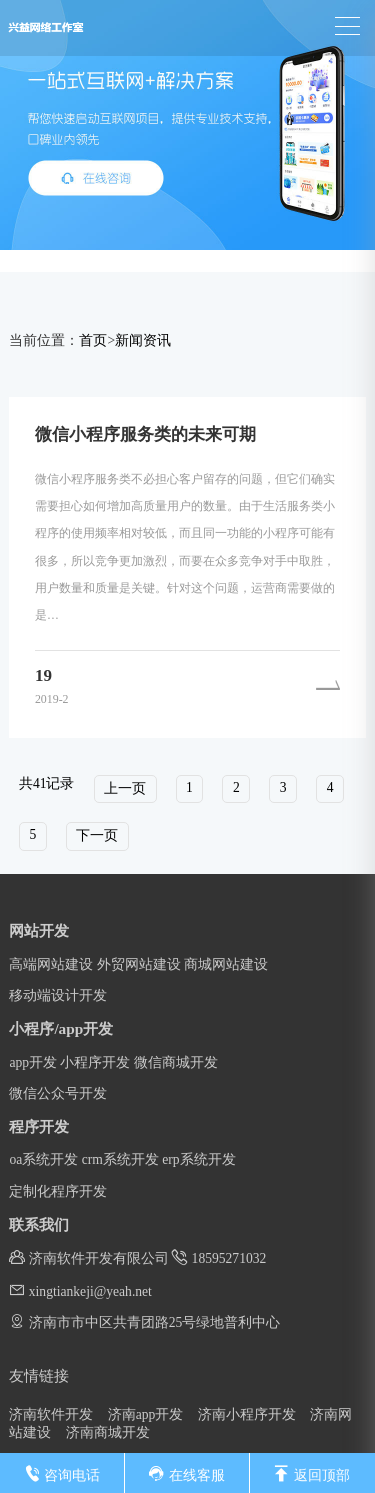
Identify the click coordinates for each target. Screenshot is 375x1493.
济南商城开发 (108, 1432)
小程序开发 (95, 1062)
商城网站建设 (226, 964)
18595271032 (219, 1257)
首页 (93, 340)
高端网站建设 (51, 964)
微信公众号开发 (58, 1093)
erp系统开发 (198, 1159)
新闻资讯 (143, 340)
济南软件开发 (51, 1414)
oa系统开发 (43, 1159)
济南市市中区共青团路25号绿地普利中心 (144, 1321)
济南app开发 (146, 1414)
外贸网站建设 (139, 964)
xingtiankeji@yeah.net (80, 1290)
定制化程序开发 (58, 1191)
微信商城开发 (176, 1062)
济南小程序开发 (247, 1414)
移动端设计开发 (58, 995)
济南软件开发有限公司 (88, 1257)
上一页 (125, 788)
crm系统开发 (120, 1159)
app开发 (33, 1062)
